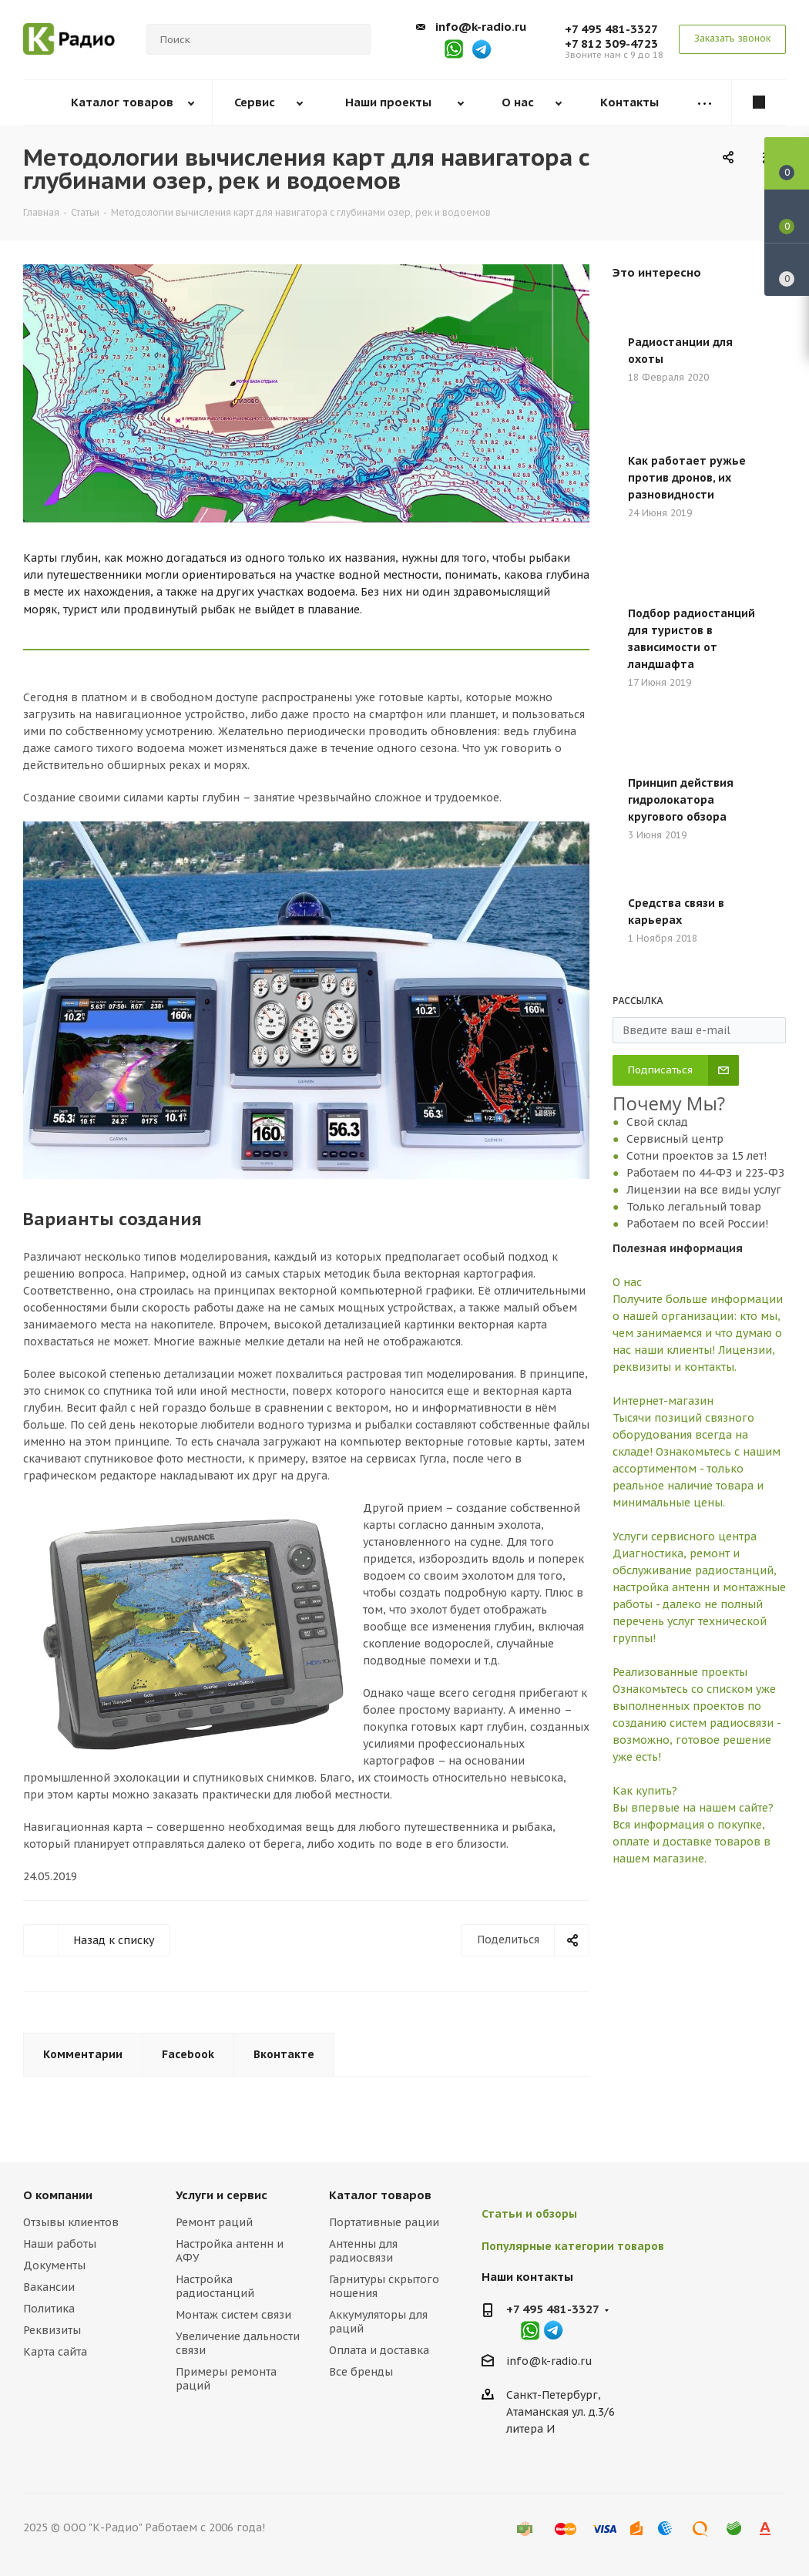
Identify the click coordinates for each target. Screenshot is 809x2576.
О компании (57, 2195)
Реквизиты (52, 2330)
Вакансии (49, 2287)
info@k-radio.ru (480, 26)
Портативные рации (384, 2222)
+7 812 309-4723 (611, 43)
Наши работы (59, 2244)
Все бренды (361, 2372)
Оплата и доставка (379, 2350)
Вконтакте (283, 2054)
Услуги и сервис (221, 2195)
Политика (49, 2309)
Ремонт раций (214, 2222)
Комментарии (83, 2054)
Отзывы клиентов (71, 2222)
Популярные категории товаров (573, 2246)
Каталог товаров (380, 2195)
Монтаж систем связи (233, 2315)
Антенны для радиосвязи (363, 2251)
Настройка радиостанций (215, 2286)
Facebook (188, 2054)
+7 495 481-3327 (611, 29)
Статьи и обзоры (529, 2214)
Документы (54, 2265)
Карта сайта (55, 2352)
